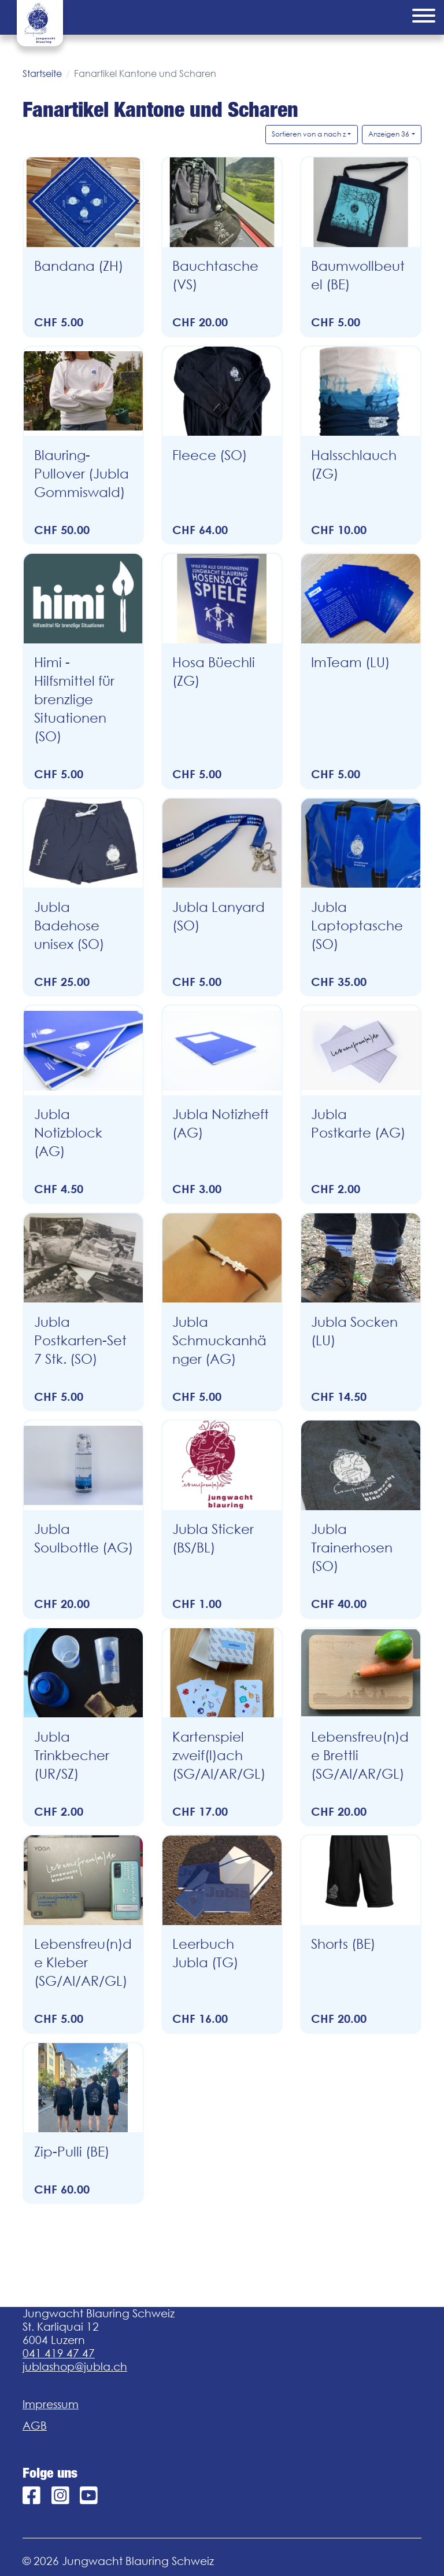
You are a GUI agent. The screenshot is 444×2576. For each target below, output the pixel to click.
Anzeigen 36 (388, 134)
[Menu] (424, 17)
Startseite (42, 73)
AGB (35, 2425)
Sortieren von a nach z (309, 134)
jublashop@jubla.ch (75, 2366)
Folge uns (50, 2473)
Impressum (51, 2404)
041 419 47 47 (59, 2353)
